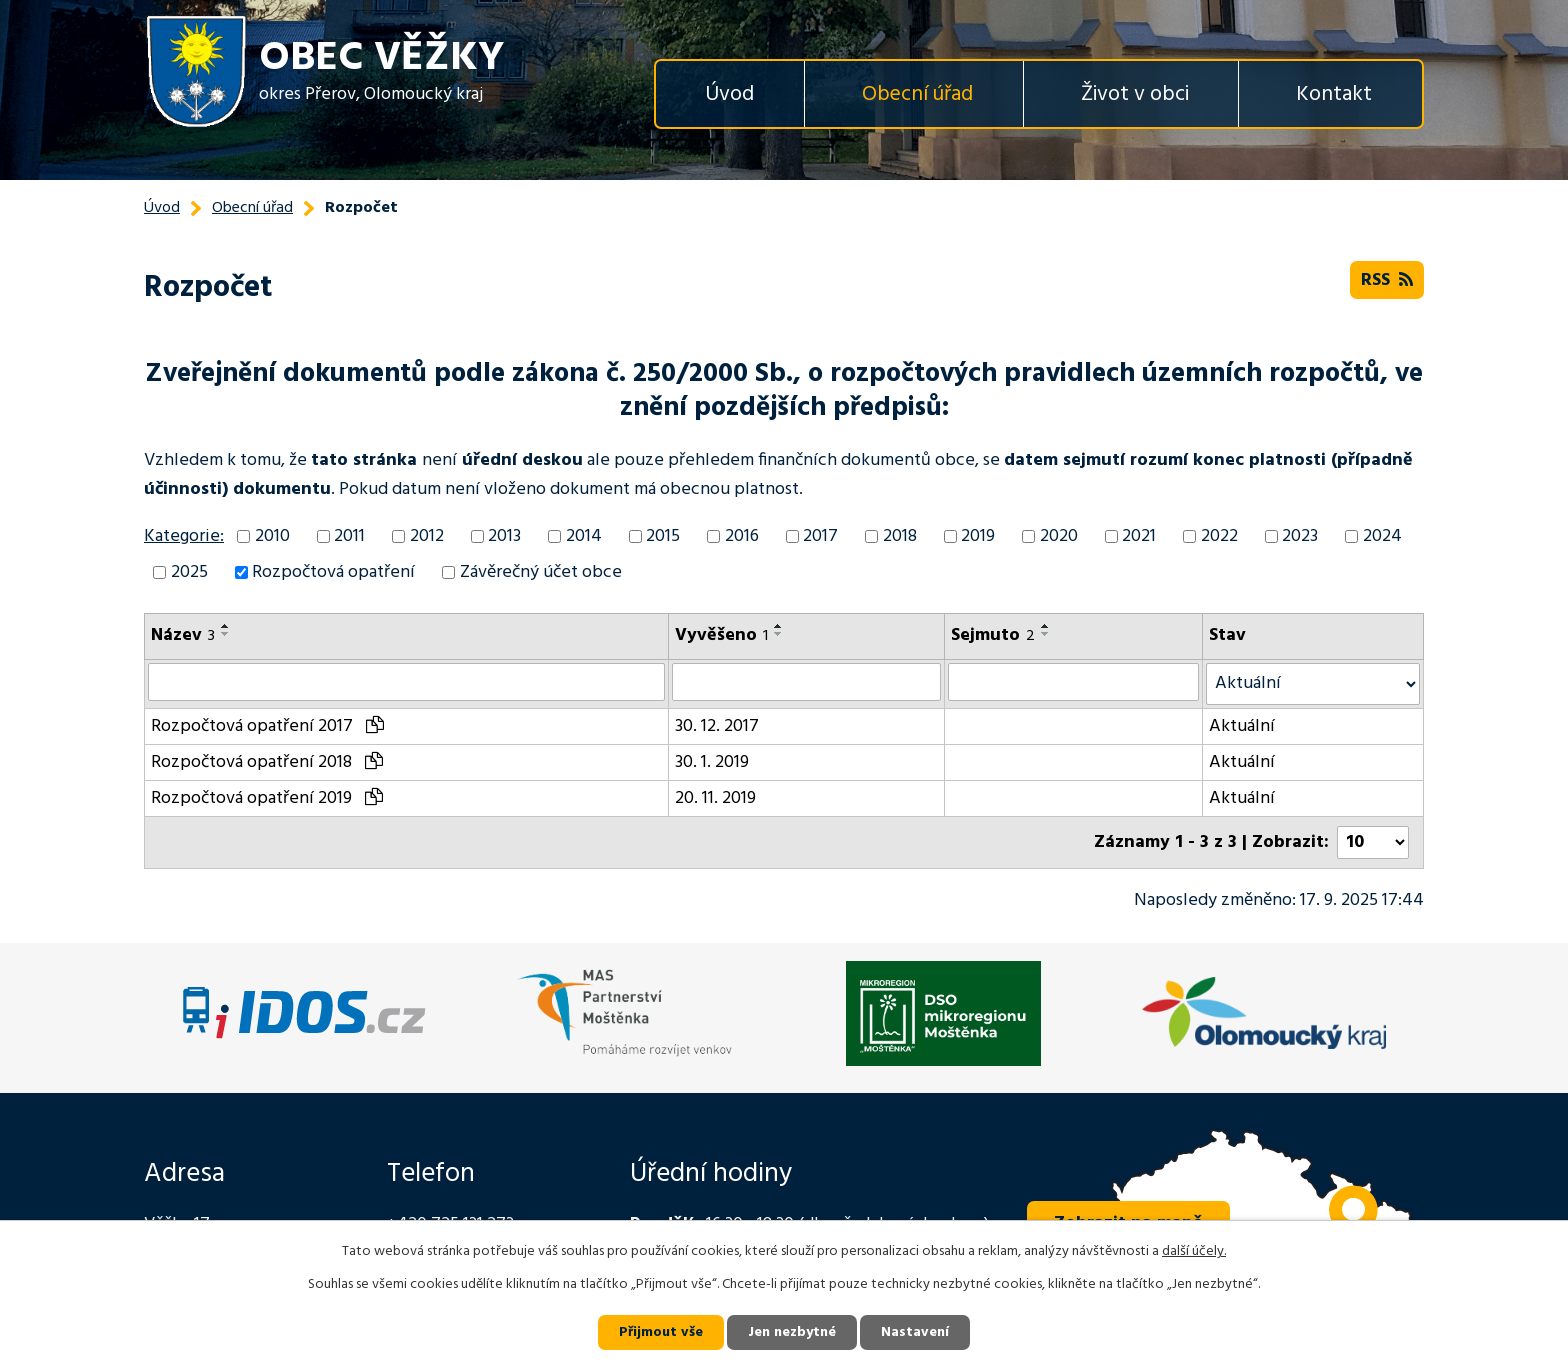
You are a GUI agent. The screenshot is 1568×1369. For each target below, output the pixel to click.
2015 (663, 536)
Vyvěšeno (721, 635)
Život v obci (1135, 94)
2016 (742, 536)
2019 (978, 536)
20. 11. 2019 (715, 798)
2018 (900, 536)
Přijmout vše (661, 1332)
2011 (349, 536)
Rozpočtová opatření (333, 572)
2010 (272, 536)
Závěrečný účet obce (541, 572)
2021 (1139, 536)
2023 (1300, 536)
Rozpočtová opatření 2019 (267, 798)
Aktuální (1242, 726)
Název (183, 635)
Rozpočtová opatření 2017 (267, 726)
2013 (504, 536)
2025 (189, 572)
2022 (1219, 536)
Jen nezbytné (792, 1332)
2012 (427, 536)
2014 (584, 536)
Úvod (729, 94)
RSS (1387, 280)
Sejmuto (993, 635)
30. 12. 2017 (717, 726)
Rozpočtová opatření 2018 (267, 762)
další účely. (1194, 1251)
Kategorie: (184, 536)
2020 (1059, 536)
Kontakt (1334, 94)
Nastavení (915, 1332)
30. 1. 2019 (712, 762)
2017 (820, 536)
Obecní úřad (917, 94)
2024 (1382, 536)
